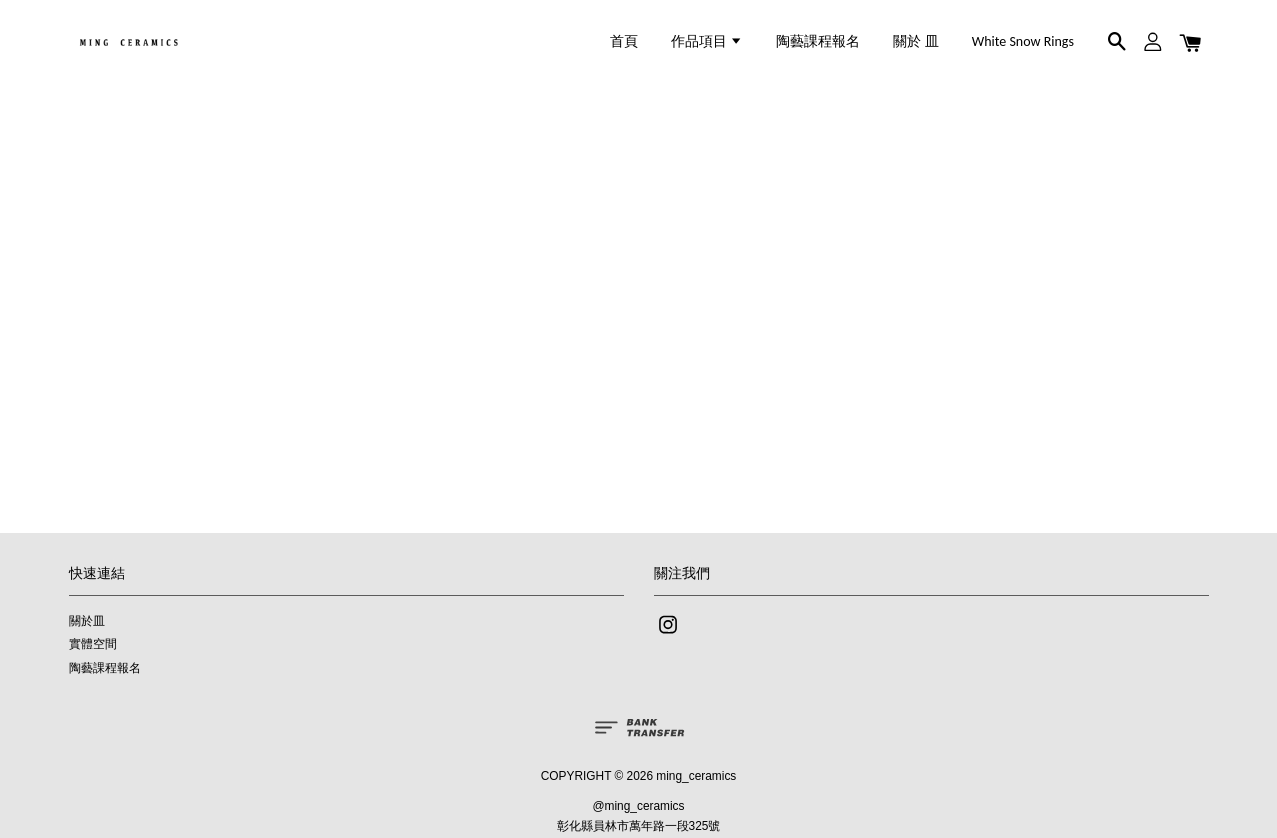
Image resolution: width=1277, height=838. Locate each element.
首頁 (624, 41)
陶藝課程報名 (818, 41)
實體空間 (93, 644)
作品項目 (707, 41)
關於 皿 (915, 41)
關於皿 (87, 621)
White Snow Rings (1023, 41)
